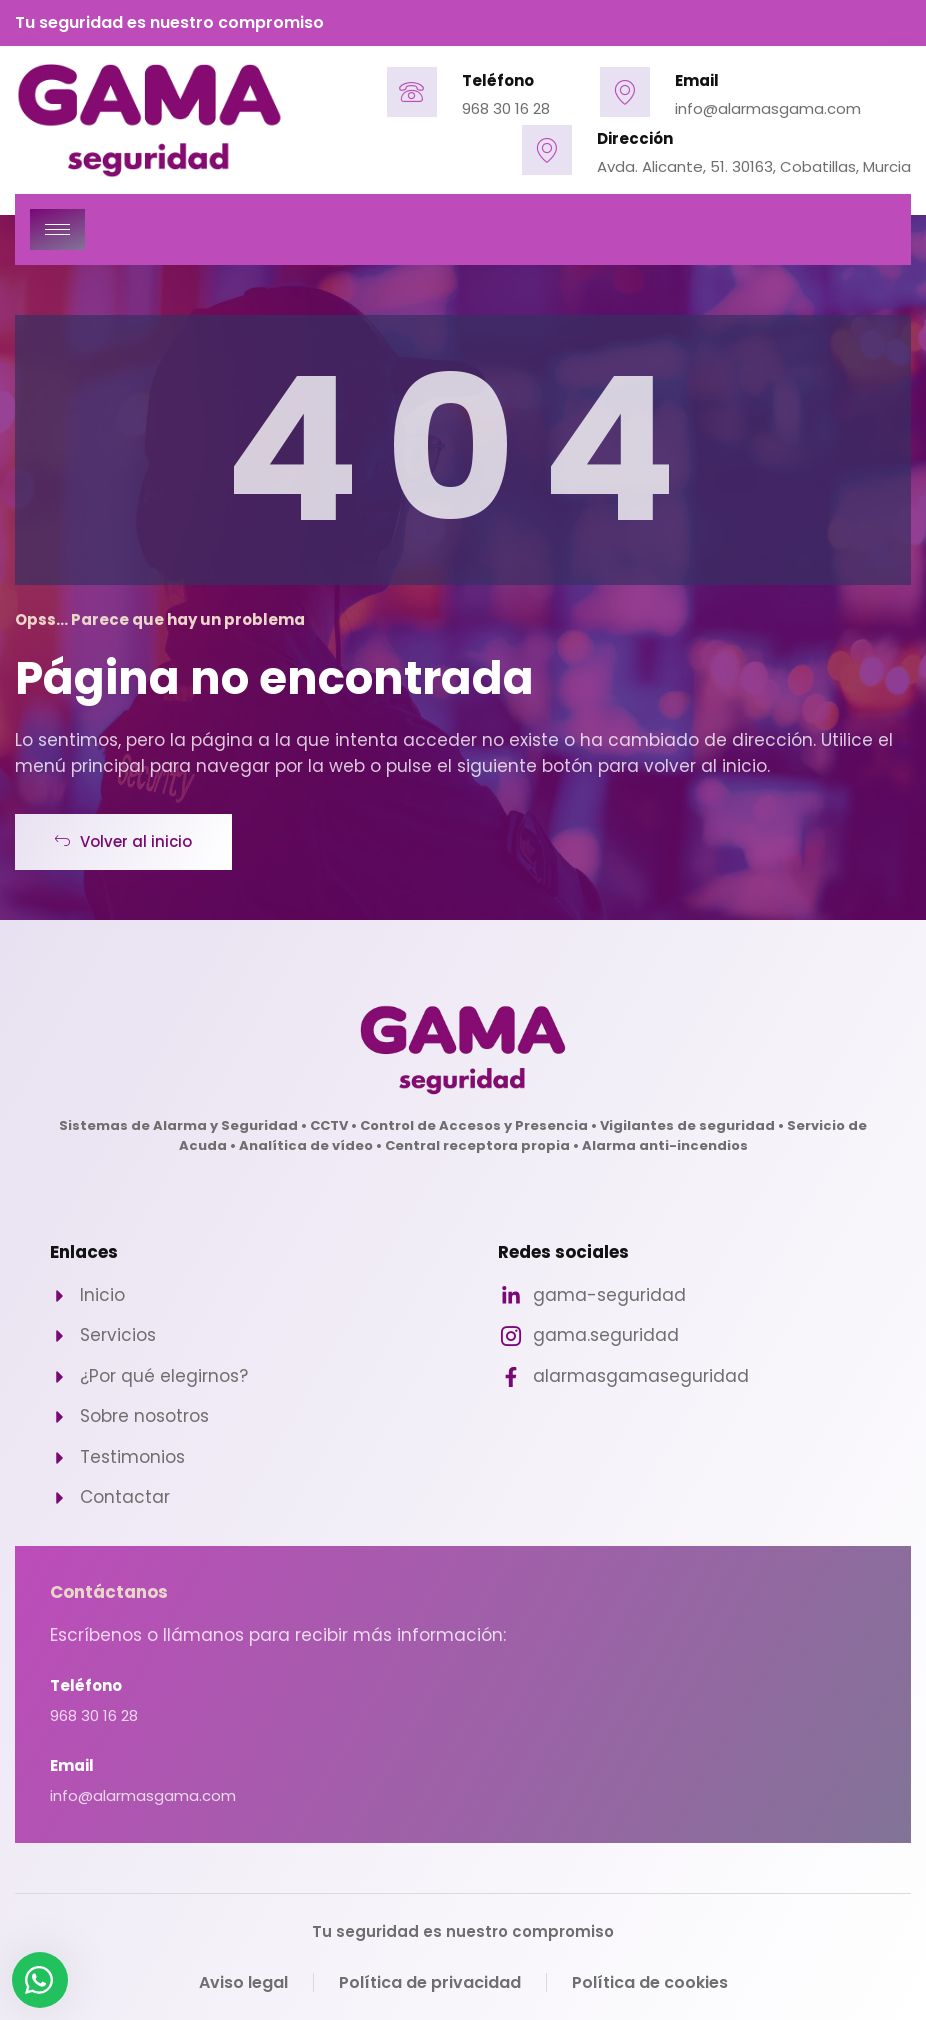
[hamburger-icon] (57, 229)
